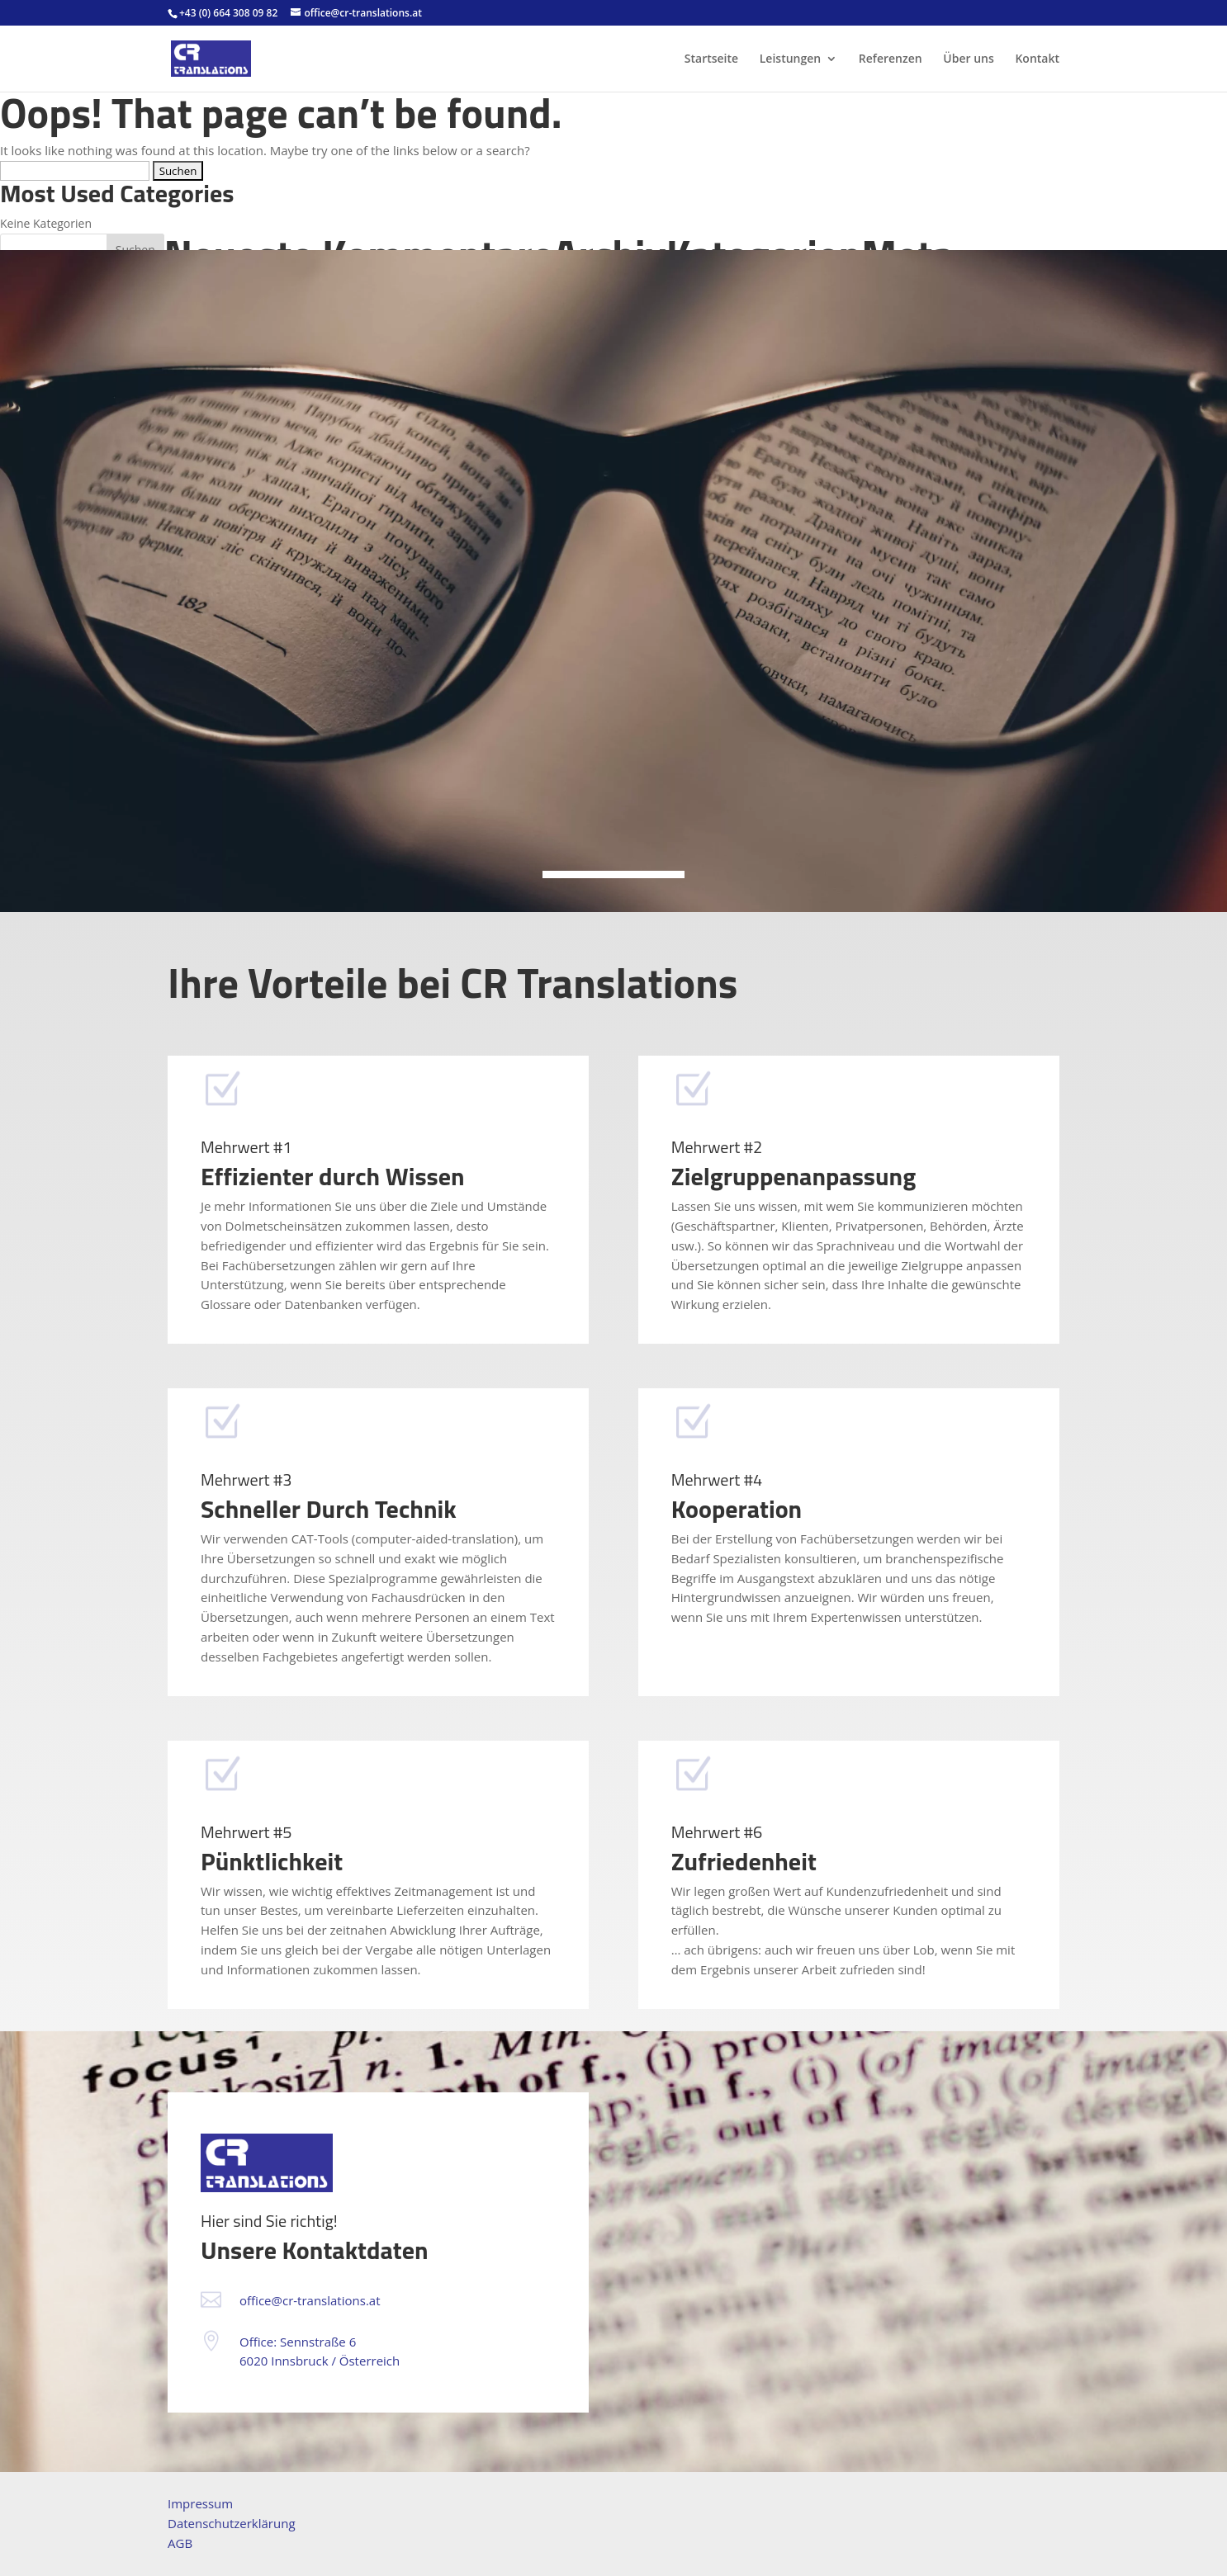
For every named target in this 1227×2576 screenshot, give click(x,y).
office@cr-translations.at (310, 2300)
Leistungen (790, 59)
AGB (180, 2543)
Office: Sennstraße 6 (297, 2341)
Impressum (200, 2503)
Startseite (711, 59)
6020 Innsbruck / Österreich (319, 2360)
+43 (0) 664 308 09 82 (228, 13)
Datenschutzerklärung (232, 2523)
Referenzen (890, 59)
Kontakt (1037, 59)
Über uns (968, 59)
